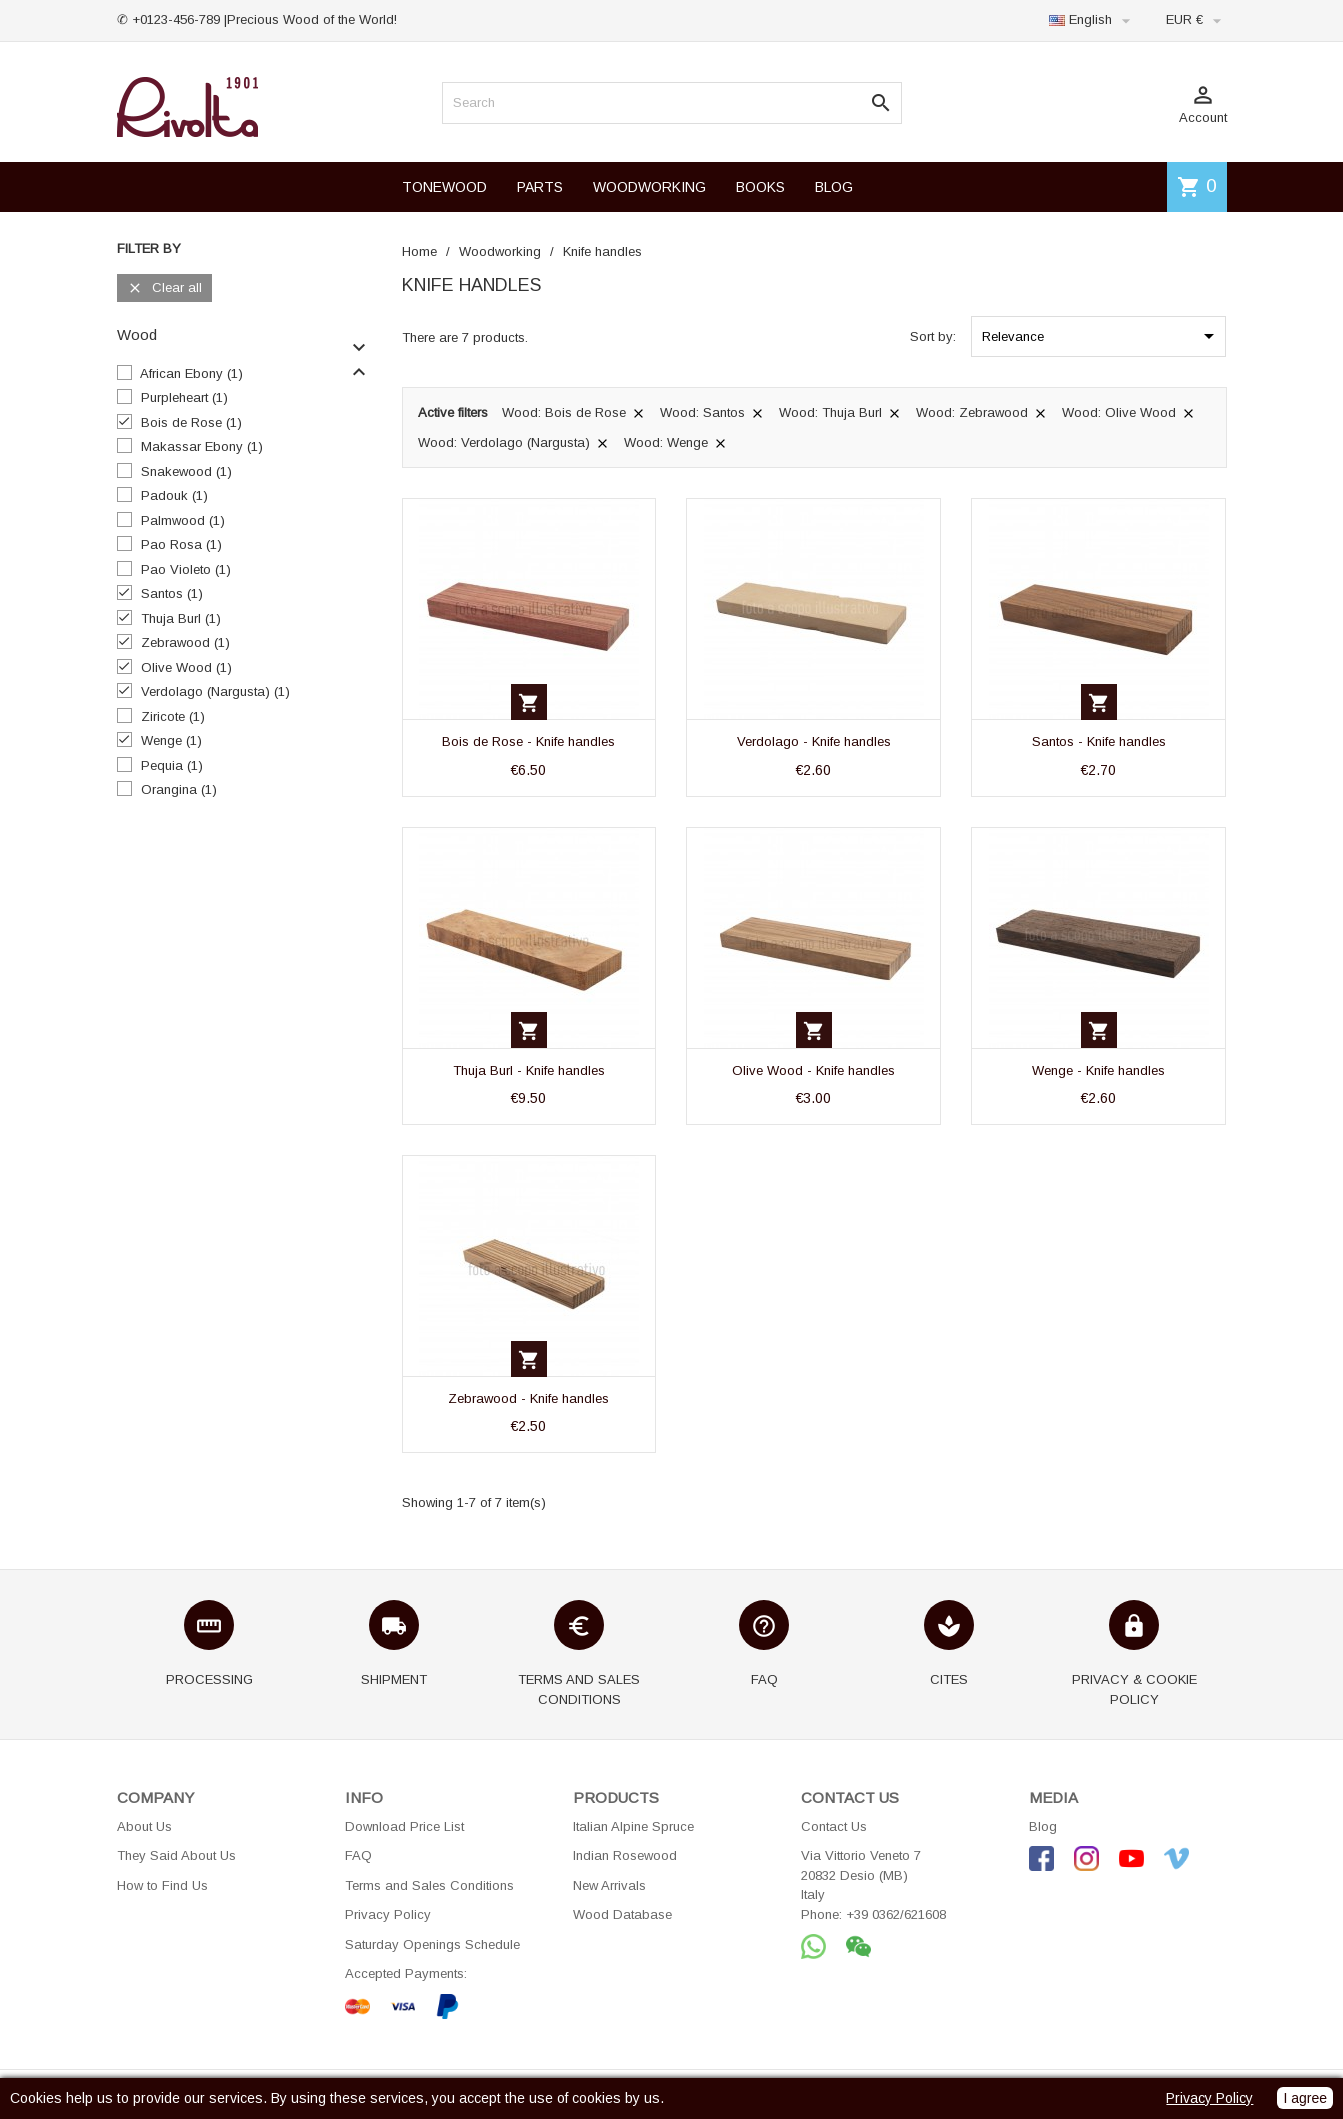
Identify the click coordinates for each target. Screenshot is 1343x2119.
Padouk (174, 495)
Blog (1043, 1826)
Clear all (164, 288)
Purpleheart (184, 397)
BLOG (834, 187)
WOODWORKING (649, 187)
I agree (1305, 2098)
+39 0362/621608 (896, 1914)
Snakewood (186, 471)
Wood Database (622, 1914)
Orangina (179, 789)
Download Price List (404, 1826)
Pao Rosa (181, 544)
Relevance (1101, 336)
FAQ (358, 1855)
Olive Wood (186, 667)
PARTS (540, 187)
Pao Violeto (186, 569)
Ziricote (173, 716)
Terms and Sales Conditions (429, 1885)
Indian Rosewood (625, 1855)
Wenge (171, 740)
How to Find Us (162, 1885)
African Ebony (191, 373)
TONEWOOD (444, 187)
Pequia (172, 765)
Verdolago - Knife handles (814, 741)
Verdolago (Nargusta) (215, 691)
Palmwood (183, 520)
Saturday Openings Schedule (432, 1944)
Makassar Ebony (202, 446)
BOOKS (760, 187)
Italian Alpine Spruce (633, 1826)
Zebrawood (185, 642)
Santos (172, 593)
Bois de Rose (191, 422)
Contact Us (834, 1826)
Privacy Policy (388, 1914)
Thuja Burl (181, 618)
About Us (144, 1826)
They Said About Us (176, 1855)
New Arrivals (609, 1885)
